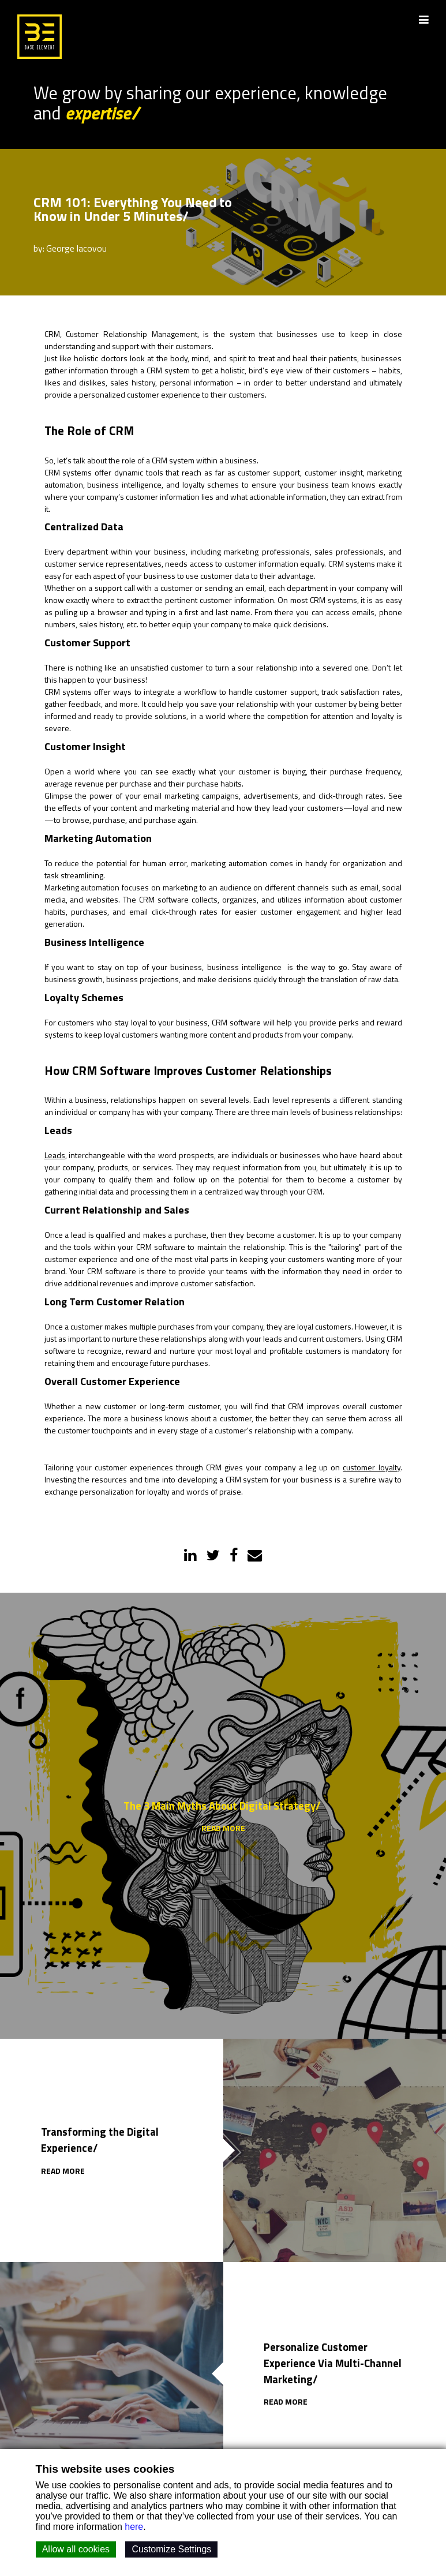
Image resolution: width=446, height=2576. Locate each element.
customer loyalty (371, 1468)
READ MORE (223, 1829)
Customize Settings (171, 2549)
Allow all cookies (76, 2549)
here (134, 2527)
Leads (54, 1156)
